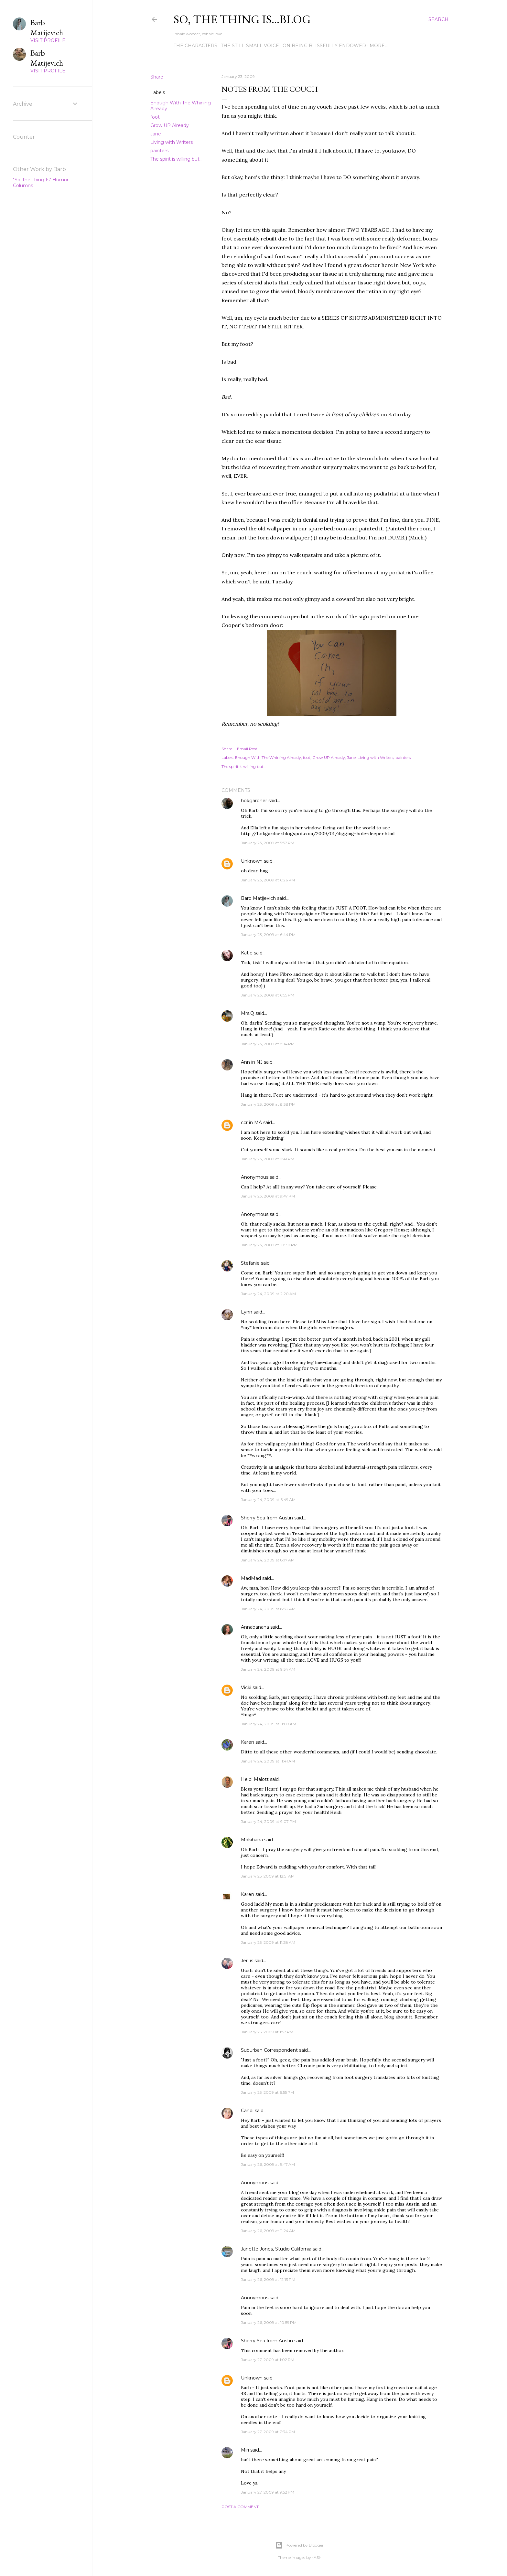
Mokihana (252, 1840)
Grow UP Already (169, 125)
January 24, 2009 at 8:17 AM (268, 1560)
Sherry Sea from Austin (267, 1518)
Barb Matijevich (258, 898)
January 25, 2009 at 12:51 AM (268, 1876)
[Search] (438, 19)
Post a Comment (240, 2506)
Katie (247, 953)
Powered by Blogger (299, 2545)
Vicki (246, 1687)
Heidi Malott (255, 1779)
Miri (245, 2450)
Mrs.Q (247, 1013)
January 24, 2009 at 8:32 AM (268, 1608)
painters (159, 151)
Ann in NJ (252, 1062)
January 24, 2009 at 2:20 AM (268, 1293)
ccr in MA (251, 1122)
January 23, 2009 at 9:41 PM (267, 1158)
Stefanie (250, 1263)
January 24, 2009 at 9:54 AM (268, 1669)
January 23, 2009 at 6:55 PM (267, 995)
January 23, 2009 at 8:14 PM (268, 1043)
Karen (247, 1742)
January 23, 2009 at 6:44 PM (268, 934)
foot (155, 117)
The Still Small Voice (250, 45)
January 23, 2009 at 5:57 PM (267, 842)
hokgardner (254, 801)
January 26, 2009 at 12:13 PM (268, 2279)
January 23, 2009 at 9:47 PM (268, 1196)
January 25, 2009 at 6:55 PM (267, 2092)
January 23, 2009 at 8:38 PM (268, 1104)
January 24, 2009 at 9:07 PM (268, 1821)
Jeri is (247, 1961)
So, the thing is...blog (242, 19)
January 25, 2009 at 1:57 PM (267, 2031)
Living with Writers (171, 142)
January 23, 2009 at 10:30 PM (269, 1244)
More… (379, 45)
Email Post (247, 748)
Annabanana (255, 1627)
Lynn (246, 1312)
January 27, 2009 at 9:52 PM (267, 2492)
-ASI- (316, 2557)
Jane (155, 134)
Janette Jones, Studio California (276, 2249)
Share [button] (156, 77)
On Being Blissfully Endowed (324, 45)
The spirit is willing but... (176, 159)
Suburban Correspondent (269, 2050)
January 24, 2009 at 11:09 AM (268, 1723)
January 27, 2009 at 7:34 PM (268, 2431)
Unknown (252, 861)
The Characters (195, 45)
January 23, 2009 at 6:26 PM (268, 880)
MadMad (251, 1578)
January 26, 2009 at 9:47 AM (268, 2164)
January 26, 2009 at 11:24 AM (268, 2230)
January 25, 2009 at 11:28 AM (268, 1942)
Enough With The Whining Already (268, 757)
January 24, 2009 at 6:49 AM (268, 1499)
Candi (247, 2110)
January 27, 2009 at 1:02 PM (267, 2359)
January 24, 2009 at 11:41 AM (268, 1761)
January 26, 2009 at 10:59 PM (269, 2322)
